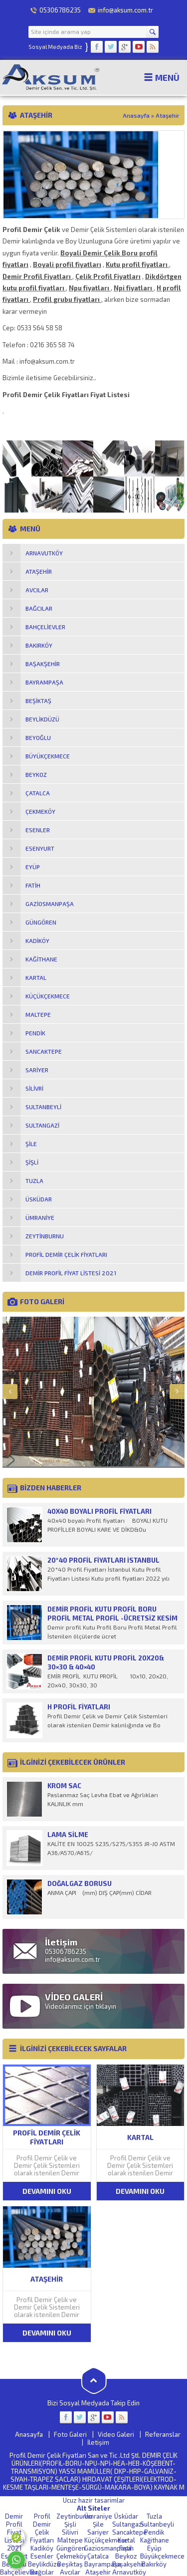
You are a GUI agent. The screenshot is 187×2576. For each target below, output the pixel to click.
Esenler (41, 2556)
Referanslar (163, 2434)
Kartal (126, 2540)
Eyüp (154, 2548)
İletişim (98, 2442)
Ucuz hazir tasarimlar (94, 2500)
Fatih (126, 2548)
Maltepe (70, 2540)
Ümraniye (98, 2516)
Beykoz (126, 2556)
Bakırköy (154, 2564)
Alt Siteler (93, 2508)
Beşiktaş (70, 2564)
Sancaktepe (129, 2532)
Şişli (70, 2524)
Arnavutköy (129, 2572)
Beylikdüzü (44, 2564)
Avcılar (70, 2572)
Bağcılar (42, 2572)
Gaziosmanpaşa (107, 2548)
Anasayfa (136, 115)
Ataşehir (98, 2572)
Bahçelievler (19, 2572)
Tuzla (154, 2516)
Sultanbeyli (157, 2524)
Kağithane (154, 2540)
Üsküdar (126, 2516)
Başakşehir (128, 2564)
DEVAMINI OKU (46, 2191)
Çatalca (98, 2556)
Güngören (70, 2548)
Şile (98, 2524)
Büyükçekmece (162, 2556)
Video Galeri (116, 2434)
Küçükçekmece (106, 2540)
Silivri (70, 2532)
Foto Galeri (70, 2434)
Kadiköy (41, 2548)
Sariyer (98, 2532)
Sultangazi (128, 2524)
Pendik (154, 2532)
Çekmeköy (71, 2556)
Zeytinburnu (74, 2516)
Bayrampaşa (102, 2564)
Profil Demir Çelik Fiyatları (42, 2528)
